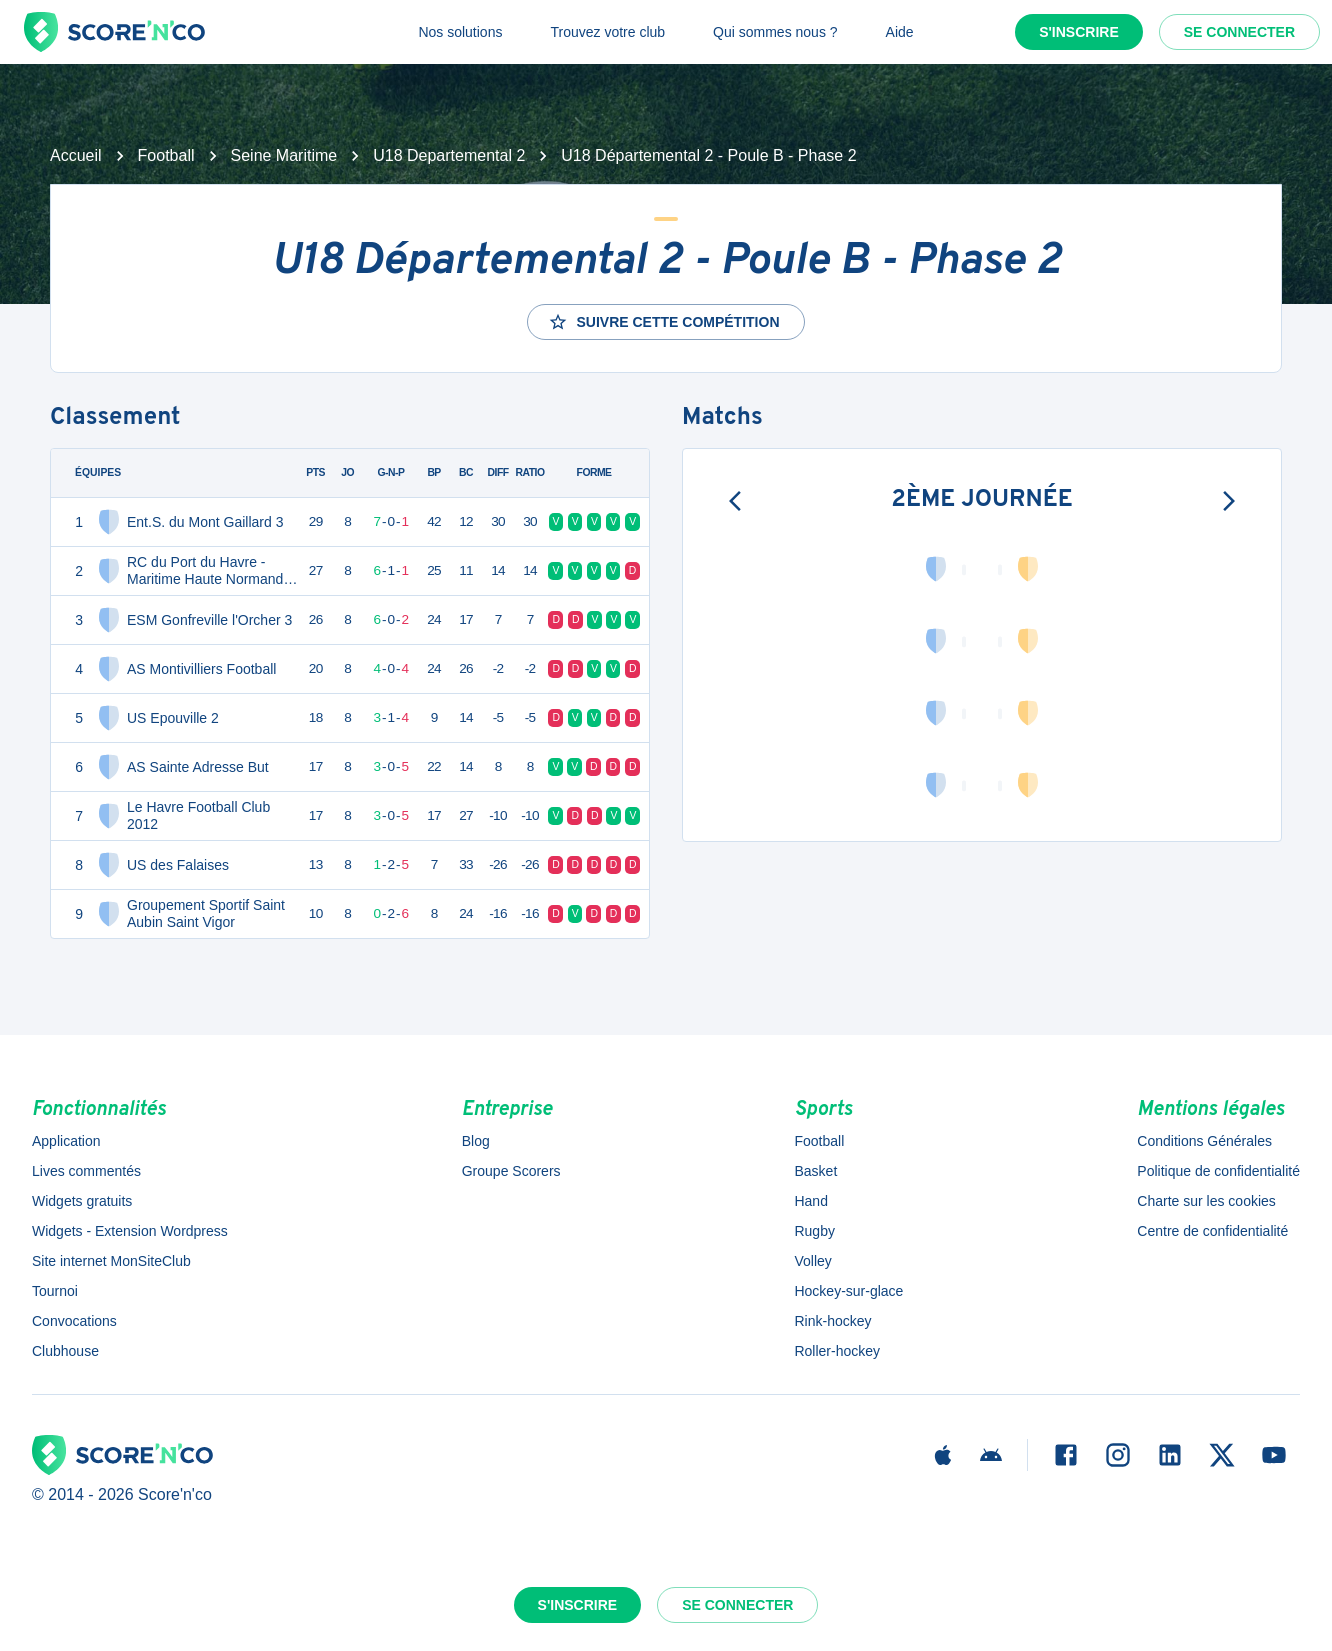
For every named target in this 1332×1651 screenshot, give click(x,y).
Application (66, 1141)
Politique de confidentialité (1218, 1171)
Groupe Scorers (511, 1171)
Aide (900, 32)
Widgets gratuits (82, 1201)
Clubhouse (65, 1351)
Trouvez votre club (607, 32)
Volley (812, 1261)
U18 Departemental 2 (449, 155)
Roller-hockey (837, 1351)
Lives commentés (86, 1171)
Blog (476, 1141)
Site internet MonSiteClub (111, 1261)
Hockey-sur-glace (848, 1291)
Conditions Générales (1204, 1141)
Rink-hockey (832, 1321)
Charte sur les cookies (1206, 1201)
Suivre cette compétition (663, 322)
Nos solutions (460, 32)
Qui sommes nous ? (775, 32)
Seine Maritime (284, 155)
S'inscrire (1079, 32)
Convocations (74, 1321)
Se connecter (1239, 32)
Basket (815, 1171)
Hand (810, 1201)
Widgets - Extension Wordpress (130, 1231)
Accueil (76, 155)
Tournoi (55, 1291)
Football (166, 155)
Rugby (814, 1231)
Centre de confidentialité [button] (1212, 1231)
